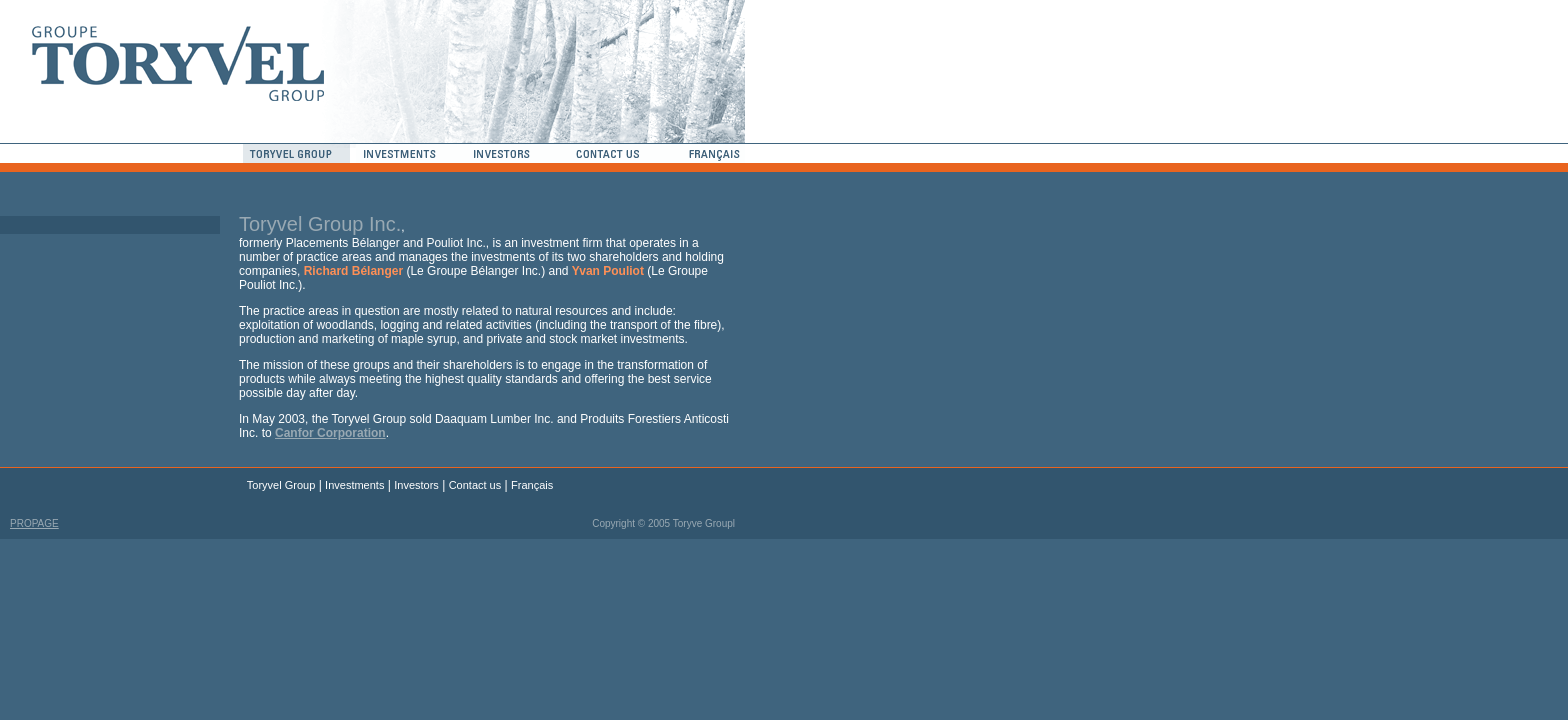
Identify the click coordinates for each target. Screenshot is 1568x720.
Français (532, 485)
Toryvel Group (281, 485)
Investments (354, 485)
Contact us (475, 485)
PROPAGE (34, 523)
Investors (416, 485)
